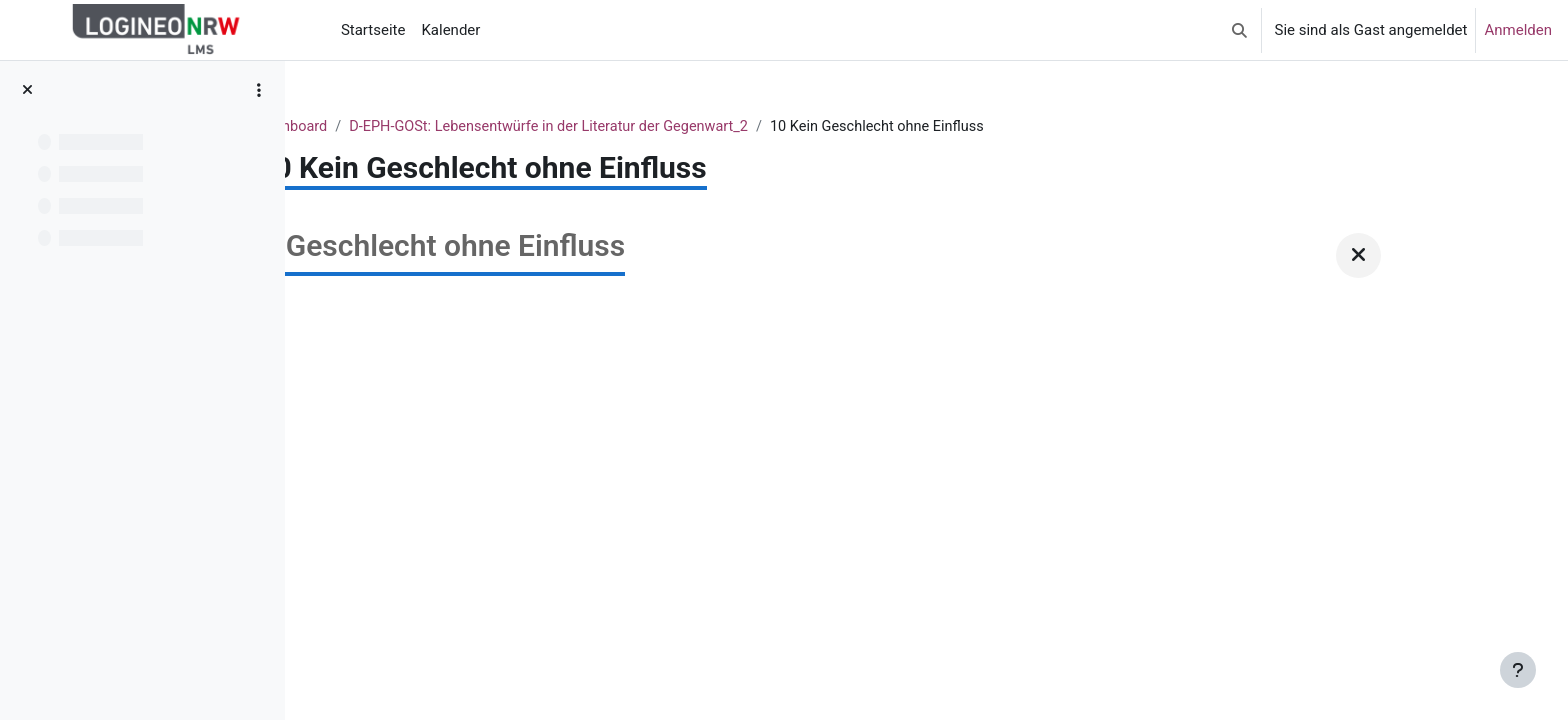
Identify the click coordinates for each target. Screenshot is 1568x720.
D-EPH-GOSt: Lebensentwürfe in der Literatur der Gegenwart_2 (793, 127)
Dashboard (528, 127)
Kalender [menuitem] (450, 30)
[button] (1239, 30)
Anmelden (1518, 30)
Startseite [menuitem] (373, 30)
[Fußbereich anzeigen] (1518, 670)
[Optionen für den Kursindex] (259, 90)
